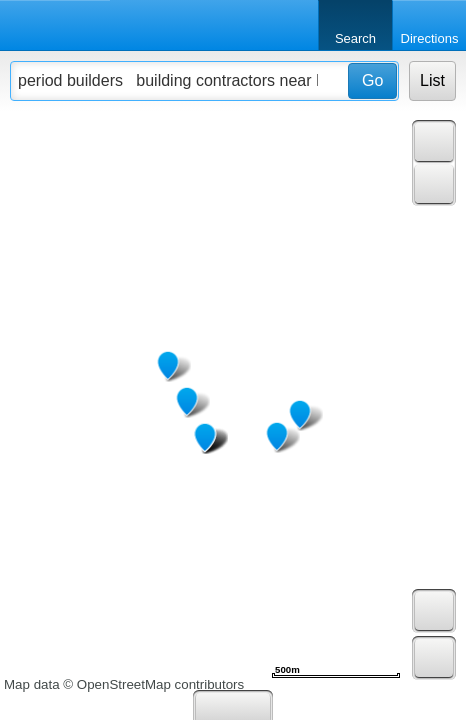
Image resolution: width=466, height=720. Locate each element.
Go (372, 80)
